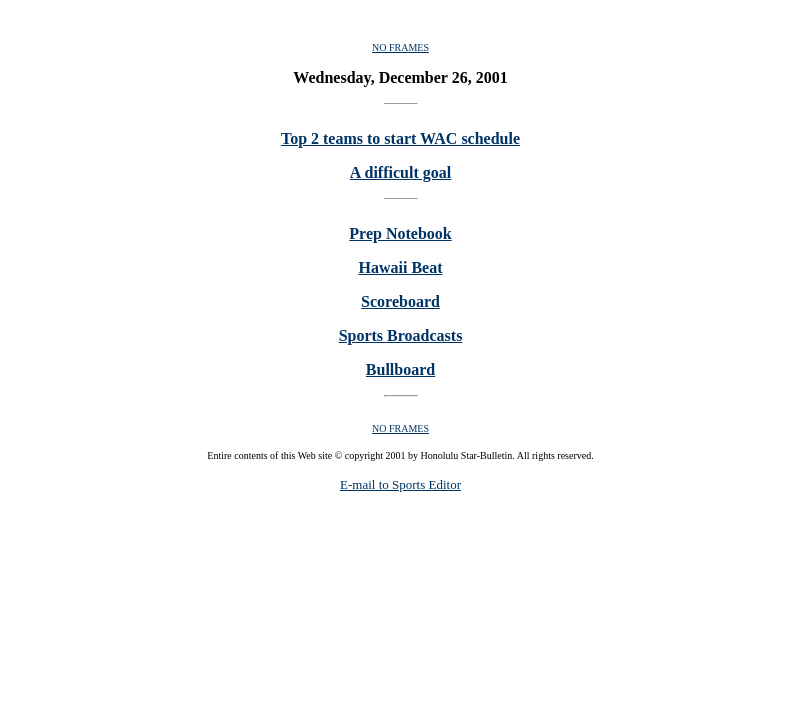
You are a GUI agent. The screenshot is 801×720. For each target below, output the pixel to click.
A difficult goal (400, 172)
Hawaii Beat (401, 267)
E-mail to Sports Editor (400, 484)
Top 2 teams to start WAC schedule (400, 138)
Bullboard (400, 369)
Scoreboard (400, 301)
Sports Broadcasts (401, 335)
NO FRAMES (400, 47)
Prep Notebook (400, 233)
